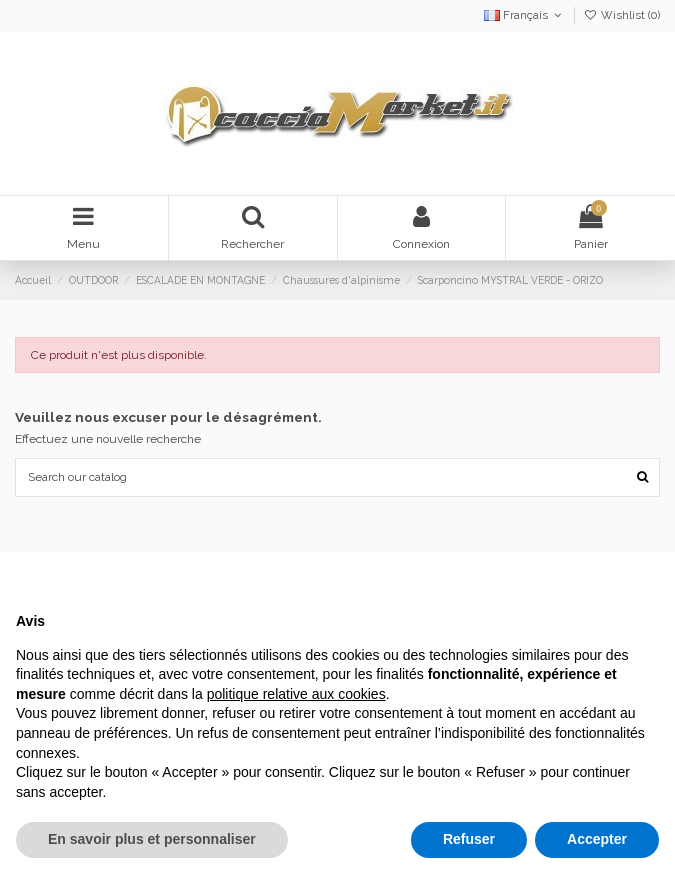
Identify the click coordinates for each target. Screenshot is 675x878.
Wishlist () (622, 15)
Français (524, 15)
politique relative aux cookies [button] (296, 694)
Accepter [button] (597, 839)
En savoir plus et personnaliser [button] (152, 839)
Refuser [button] (469, 839)
